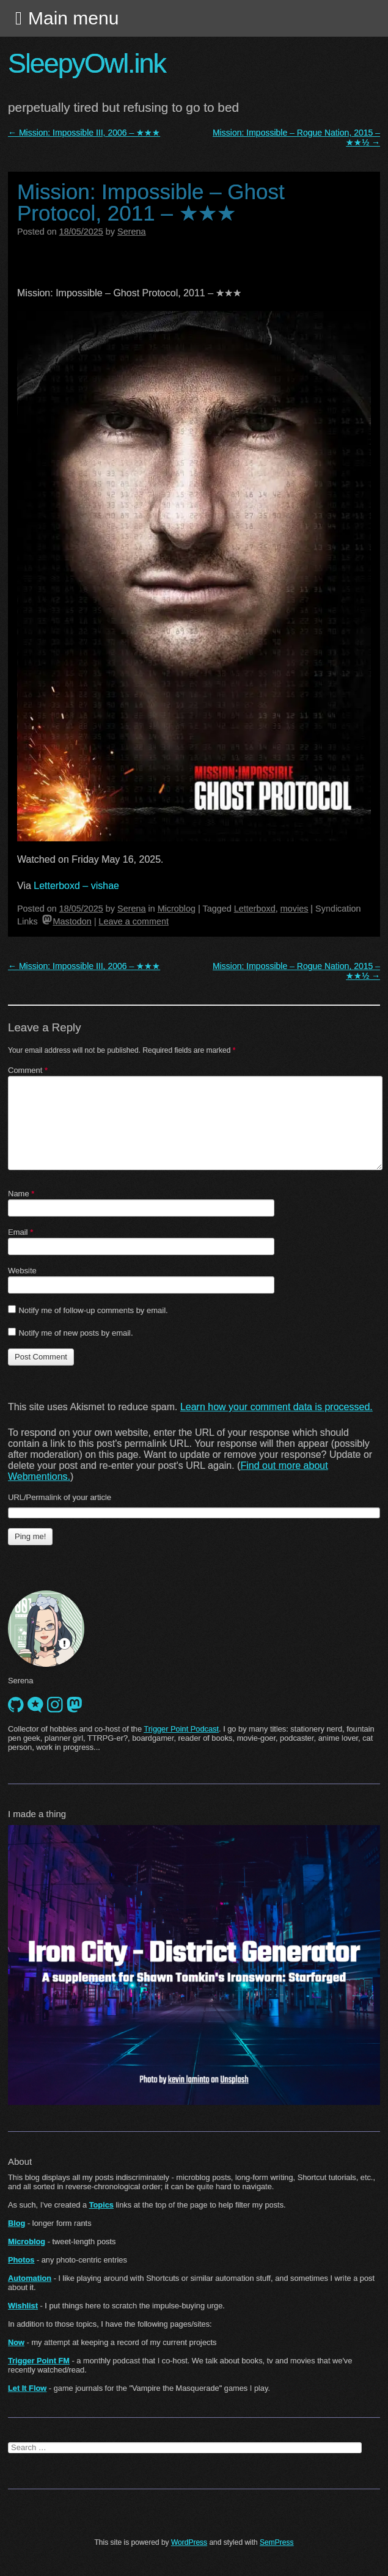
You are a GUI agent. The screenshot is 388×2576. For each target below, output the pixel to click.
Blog (16, 2223)
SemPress (276, 2542)
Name (21, 1193)
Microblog (177, 908)
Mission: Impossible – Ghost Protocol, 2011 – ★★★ (151, 202)
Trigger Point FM (39, 2360)
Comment (28, 1070)
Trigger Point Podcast (181, 1728)
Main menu (73, 18)
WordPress (189, 2542)
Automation (29, 2278)
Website (22, 1270)
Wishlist (23, 2305)
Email (20, 1232)
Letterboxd (255, 908)
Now (16, 2342)
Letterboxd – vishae (76, 885)
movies (294, 908)
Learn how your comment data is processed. (276, 1407)
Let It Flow (27, 2388)
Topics (101, 2204)
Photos (21, 2259)
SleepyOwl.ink (87, 63)
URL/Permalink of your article (59, 1497)
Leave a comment (134, 921)
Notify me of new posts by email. (75, 1332)
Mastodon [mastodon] (67, 921)
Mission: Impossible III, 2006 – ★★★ (84, 132)
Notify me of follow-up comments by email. (92, 1310)
